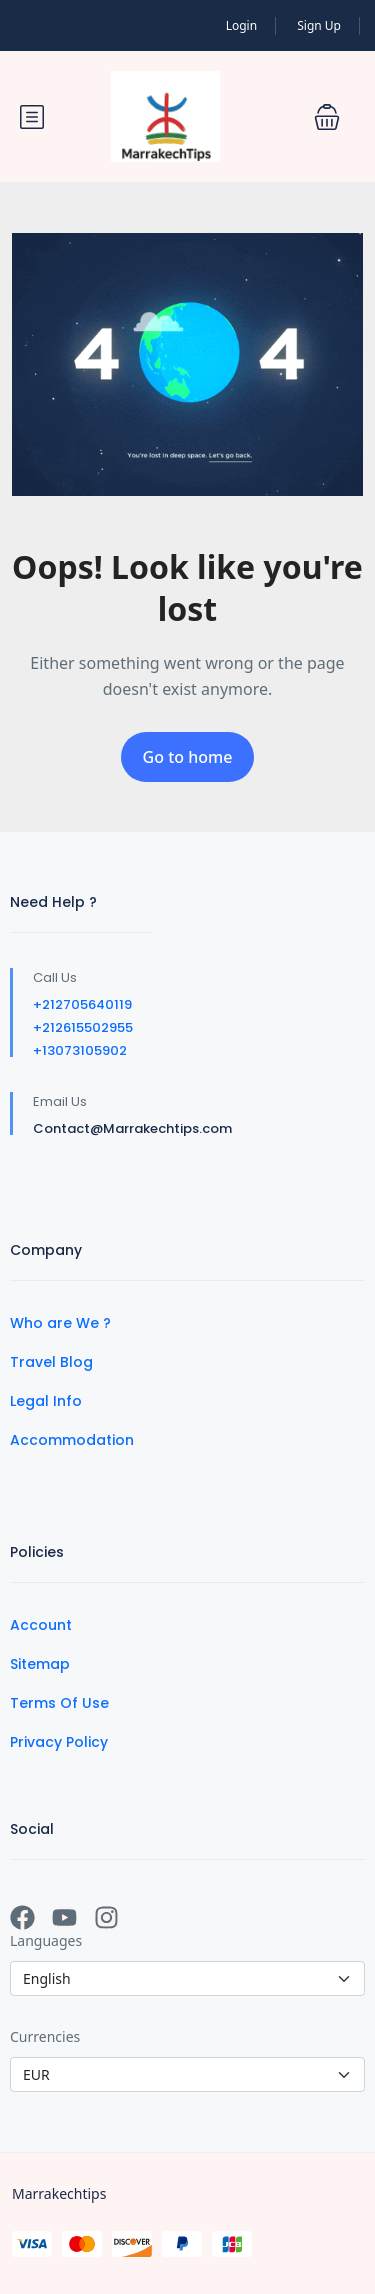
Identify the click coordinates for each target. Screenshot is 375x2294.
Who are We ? (60, 1323)
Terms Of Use (59, 1703)
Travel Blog (51, 1362)
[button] (327, 117)
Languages (46, 1940)
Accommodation (72, 1440)
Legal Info (46, 1401)
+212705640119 (82, 1004)
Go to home (188, 757)
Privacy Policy (59, 1742)
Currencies (45, 2036)
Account (41, 1625)
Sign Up (319, 25)
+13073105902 (80, 1050)
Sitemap (40, 1664)
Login (241, 25)
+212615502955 (83, 1027)
